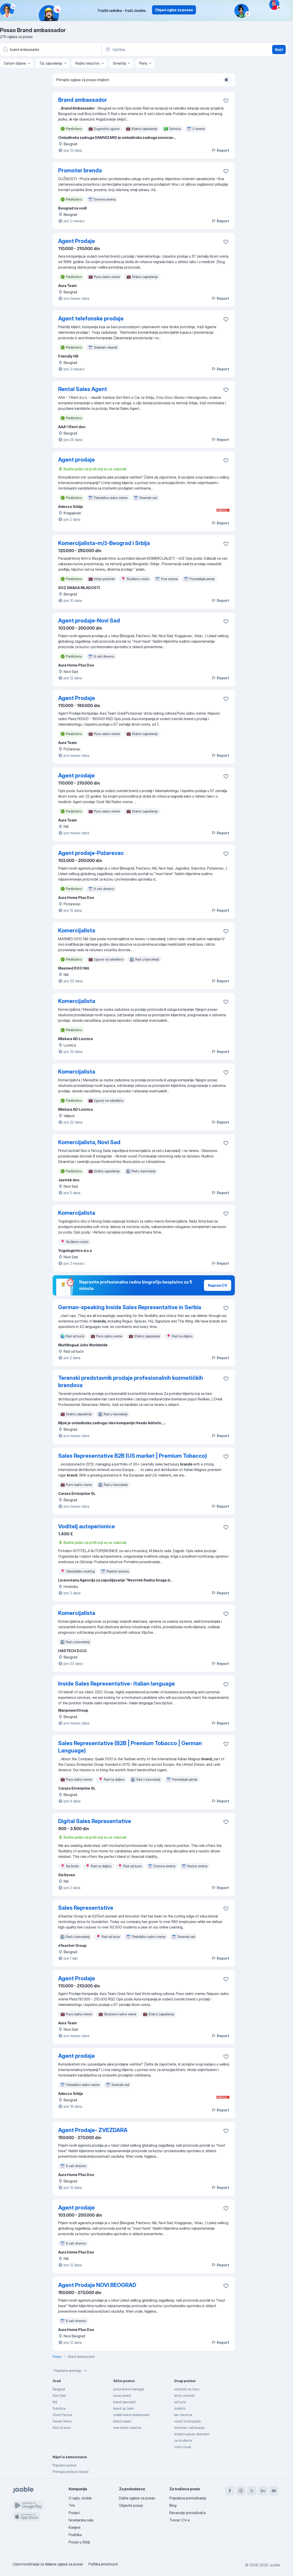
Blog (172, 2505)
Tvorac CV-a (179, 2520)
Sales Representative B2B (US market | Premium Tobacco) (132, 1455)
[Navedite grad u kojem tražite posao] (152, 49)
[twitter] (251, 2490)
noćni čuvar (182, 2447)
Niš (55, 2402)
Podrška (75, 2534)
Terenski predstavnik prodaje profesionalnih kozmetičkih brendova (130, 1382)
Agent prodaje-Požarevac (91, 853)
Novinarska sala (81, 2520)
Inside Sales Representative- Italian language (116, 1683)
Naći (279, 49)
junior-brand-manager (128, 2389)
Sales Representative (85, 1907)
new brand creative (127, 2428)
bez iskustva (183, 2415)
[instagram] (240, 2490)
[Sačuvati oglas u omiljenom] (226, 100)
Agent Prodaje (76, 241)
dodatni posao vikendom (192, 2434)
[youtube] (273, 2490)
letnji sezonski (184, 2395)
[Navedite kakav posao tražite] (50, 49)
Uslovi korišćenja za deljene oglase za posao (48, 2564)
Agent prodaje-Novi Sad (89, 620)
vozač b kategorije (187, 2421)
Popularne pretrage (71, 2370)
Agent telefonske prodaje (91, 318)
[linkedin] (262, 2490)
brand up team (123, 2408)
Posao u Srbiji (79, 2542)
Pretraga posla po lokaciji (71, 2472)
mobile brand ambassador (131, 2415)
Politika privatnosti (103, 2564)
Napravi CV (217, 1285)
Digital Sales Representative (94, 1821)
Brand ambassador (82, 99)
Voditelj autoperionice (86, 1526)
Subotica (59, 2408)
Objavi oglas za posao (174, 10)
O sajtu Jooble (80, 2498)
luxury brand (122, 2395)
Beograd (59, 2389)
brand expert (122, 2421)
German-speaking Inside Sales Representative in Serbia (129, 1307)
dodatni (179, 2408)
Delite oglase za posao (137, 2498)
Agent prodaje (76, 459)
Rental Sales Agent (82, 389)
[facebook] (229, 2490)
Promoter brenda (80, 170)
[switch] (227, 79)
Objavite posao (131, 2505)
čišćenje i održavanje (189, 2428)
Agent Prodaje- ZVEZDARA (93, 2130)
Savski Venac (62, 2421)
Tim (72, 2505)
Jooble (274, 2565)
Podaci (74, 2512)
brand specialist (124, 2402)
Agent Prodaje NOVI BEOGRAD (97, 2285)
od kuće (180, 2402)
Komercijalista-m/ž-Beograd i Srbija (104, 543)
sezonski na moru (186, 2389)
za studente (183, 2440)
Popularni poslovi (64, 2465)
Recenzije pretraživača (187, 2512)
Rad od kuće (62, 2428)
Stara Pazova (62, 2415)
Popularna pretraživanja (187, 2498)
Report (220, 150)
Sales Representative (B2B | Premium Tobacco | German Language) (130, 1747)
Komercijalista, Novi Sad (89, 1142)
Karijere (75, 2527)
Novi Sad (59, 2395)
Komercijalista (76, 930)
